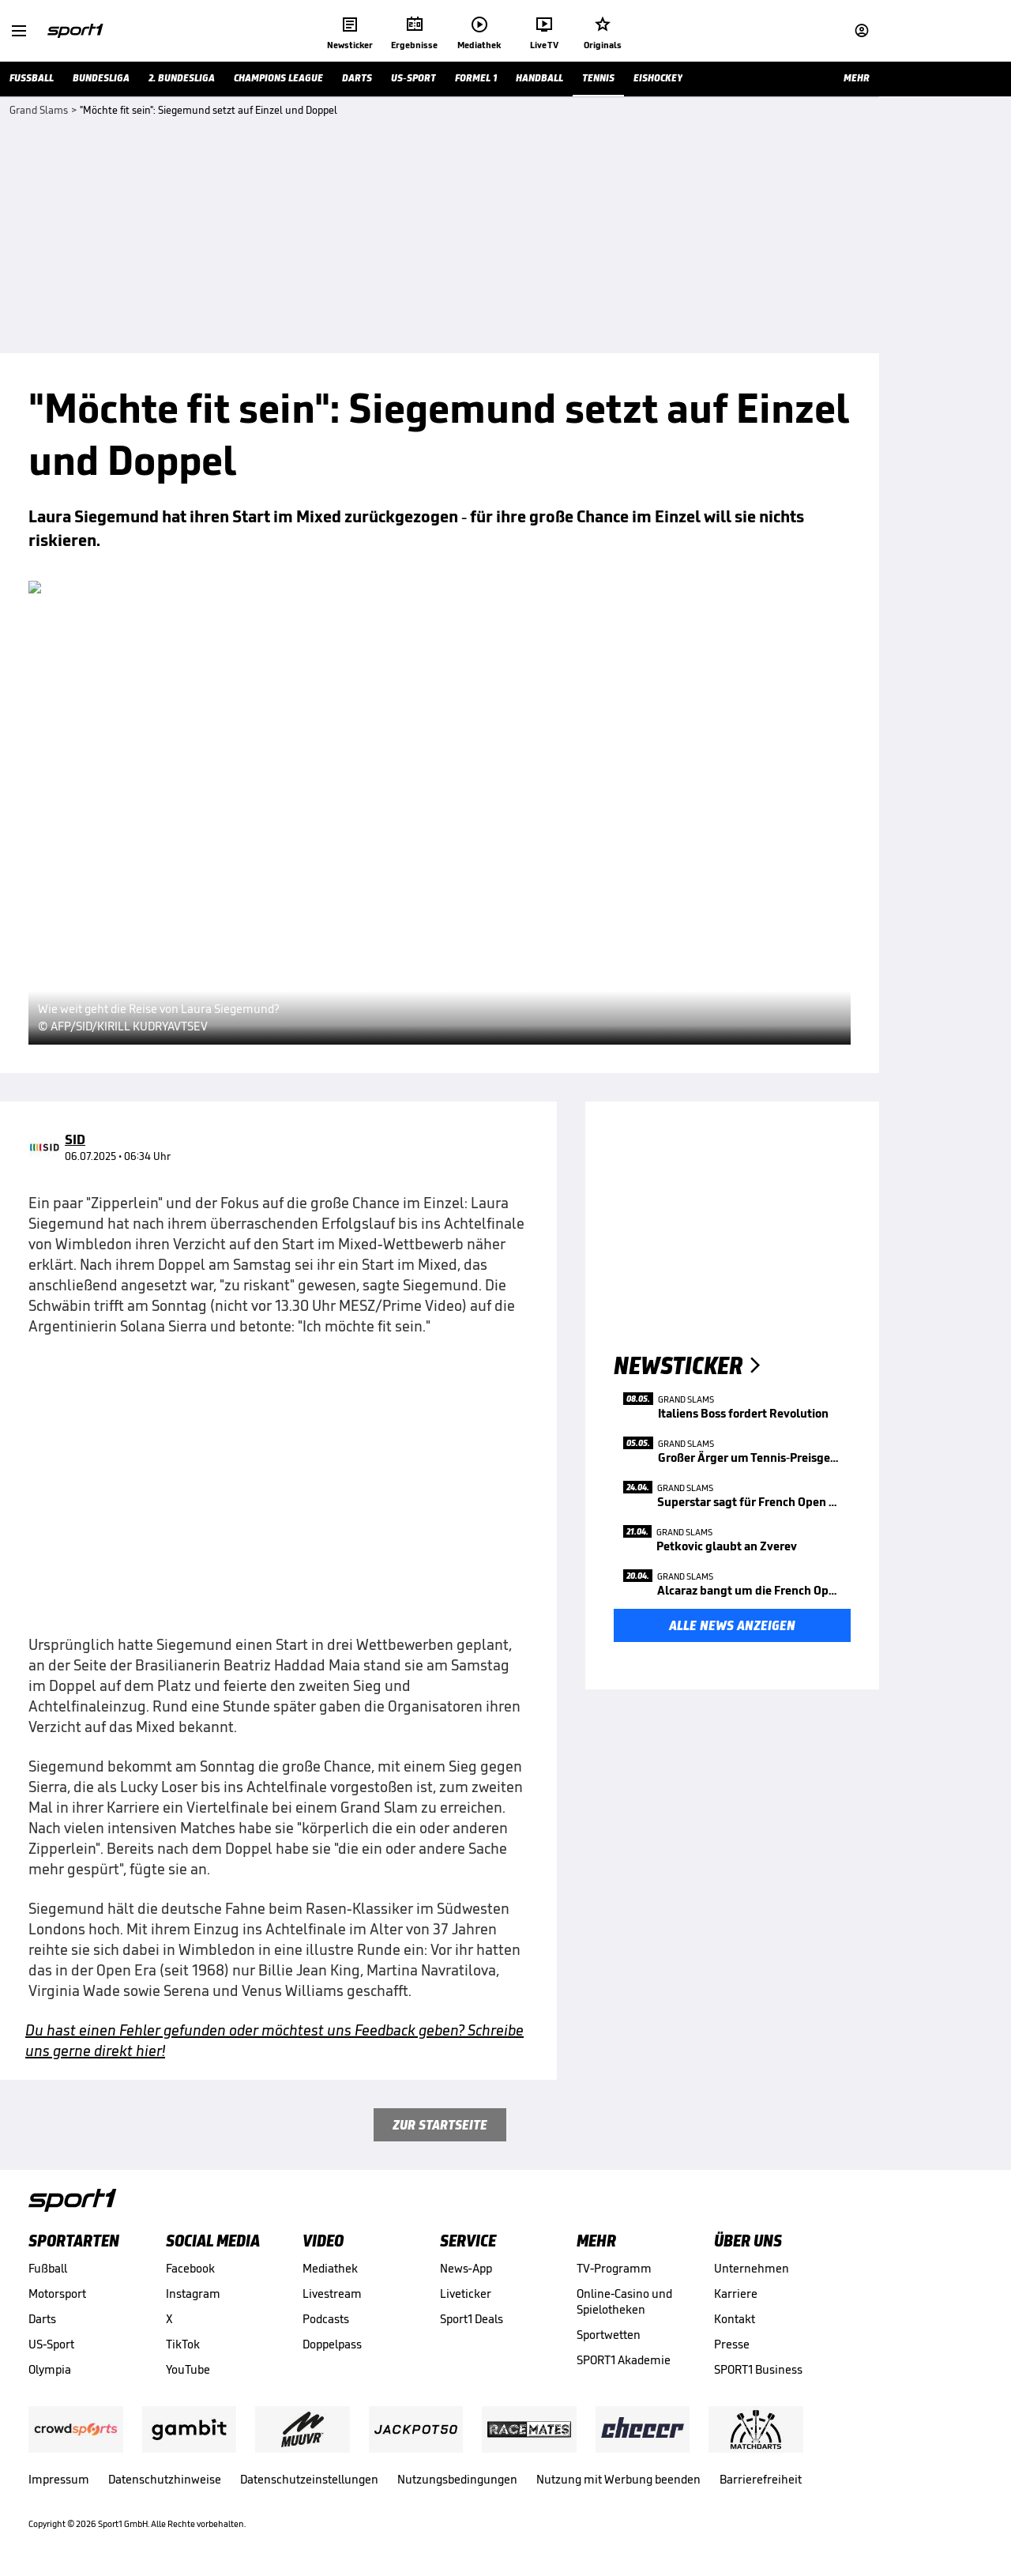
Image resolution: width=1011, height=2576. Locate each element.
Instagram (193, 2293)
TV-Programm (614, 2268)
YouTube (188, 2369)
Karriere (735, 2293)
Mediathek (330, 2268)
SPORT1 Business (758, 2369)
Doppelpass (332, 2344)
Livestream (332, 2293)
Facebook (190, 2268)
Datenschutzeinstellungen (309, 2479)
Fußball (47, 2268)
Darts (42, 2318)
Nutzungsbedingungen (457, 2479)
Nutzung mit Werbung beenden (618, 2479)
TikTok (183, 2344)
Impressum (58, 2479)
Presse (732, 2344)
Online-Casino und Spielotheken (624, 2301)
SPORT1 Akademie (624, 2359)
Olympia (49, 2369)
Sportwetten (609, 2334)
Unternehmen (751, 2268)
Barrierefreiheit (761, 2479)
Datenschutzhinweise (164, 2479)
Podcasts (326, 2318)
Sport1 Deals (471, 2318)
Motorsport (57, 2293)
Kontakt (734, 2318)
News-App (466, 2268)
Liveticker (465, 2293)
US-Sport (51, 2344)
